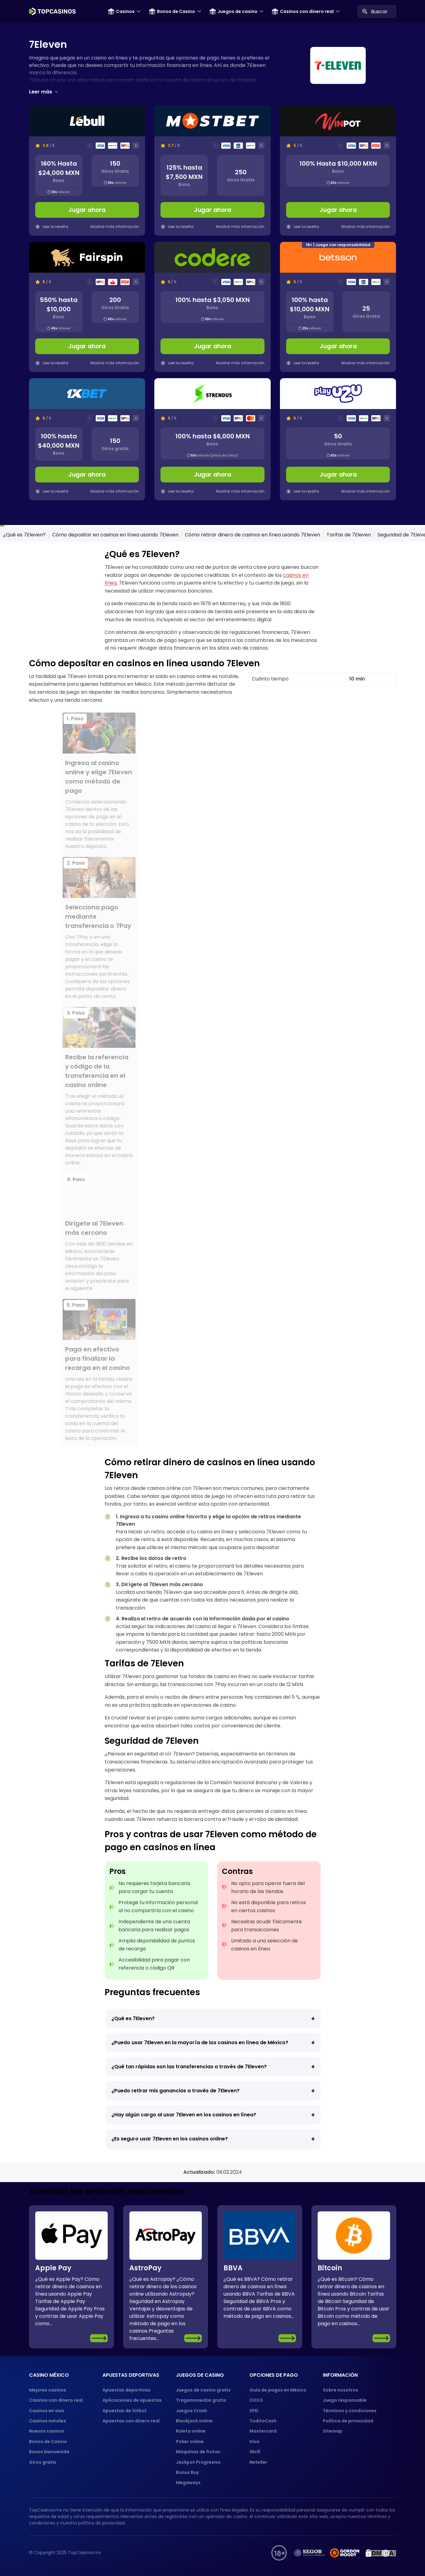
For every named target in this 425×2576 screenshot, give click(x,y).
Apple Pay (53, 2268)
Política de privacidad (348, 2421)
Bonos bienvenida (49, 2452)
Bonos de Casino (172, 11)
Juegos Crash (191, 2411)
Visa (254, 2441)
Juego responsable (345, 2400)
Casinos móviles (47, 2421)
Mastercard (263, 2431)
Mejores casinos (47, 2390)
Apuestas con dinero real (131, 2421)
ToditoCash (263, 2421)
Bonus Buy (187, 2472)
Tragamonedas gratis (201, 2400)
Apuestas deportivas (126, 2390)
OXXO (256, 2400)
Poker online (190, 2441)
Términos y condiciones (350, 2411)
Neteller (258, 2462)
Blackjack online (194, 2421)
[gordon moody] (345, 2553)
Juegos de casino (233, 11)
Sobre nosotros (340, 2390)
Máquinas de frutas (198, 2452)
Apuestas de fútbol (124, 2411)
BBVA (233, 2268)
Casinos (121, 11)
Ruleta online (191, 2431)
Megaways (188, 2482)
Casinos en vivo (46, 2411)
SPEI (253, 2411)
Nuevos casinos (47, 2431)
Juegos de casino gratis (203, 2390)
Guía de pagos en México (277, 2390)
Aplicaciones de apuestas (132, 2400)
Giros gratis (42, 2462)
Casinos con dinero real (303, 11)
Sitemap (332, 2431)
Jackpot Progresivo (198, 2462)
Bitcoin (330, 2268)
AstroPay (145, 2268)
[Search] (364, 11)
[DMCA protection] (380, 2553)
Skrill (254, 2452)
